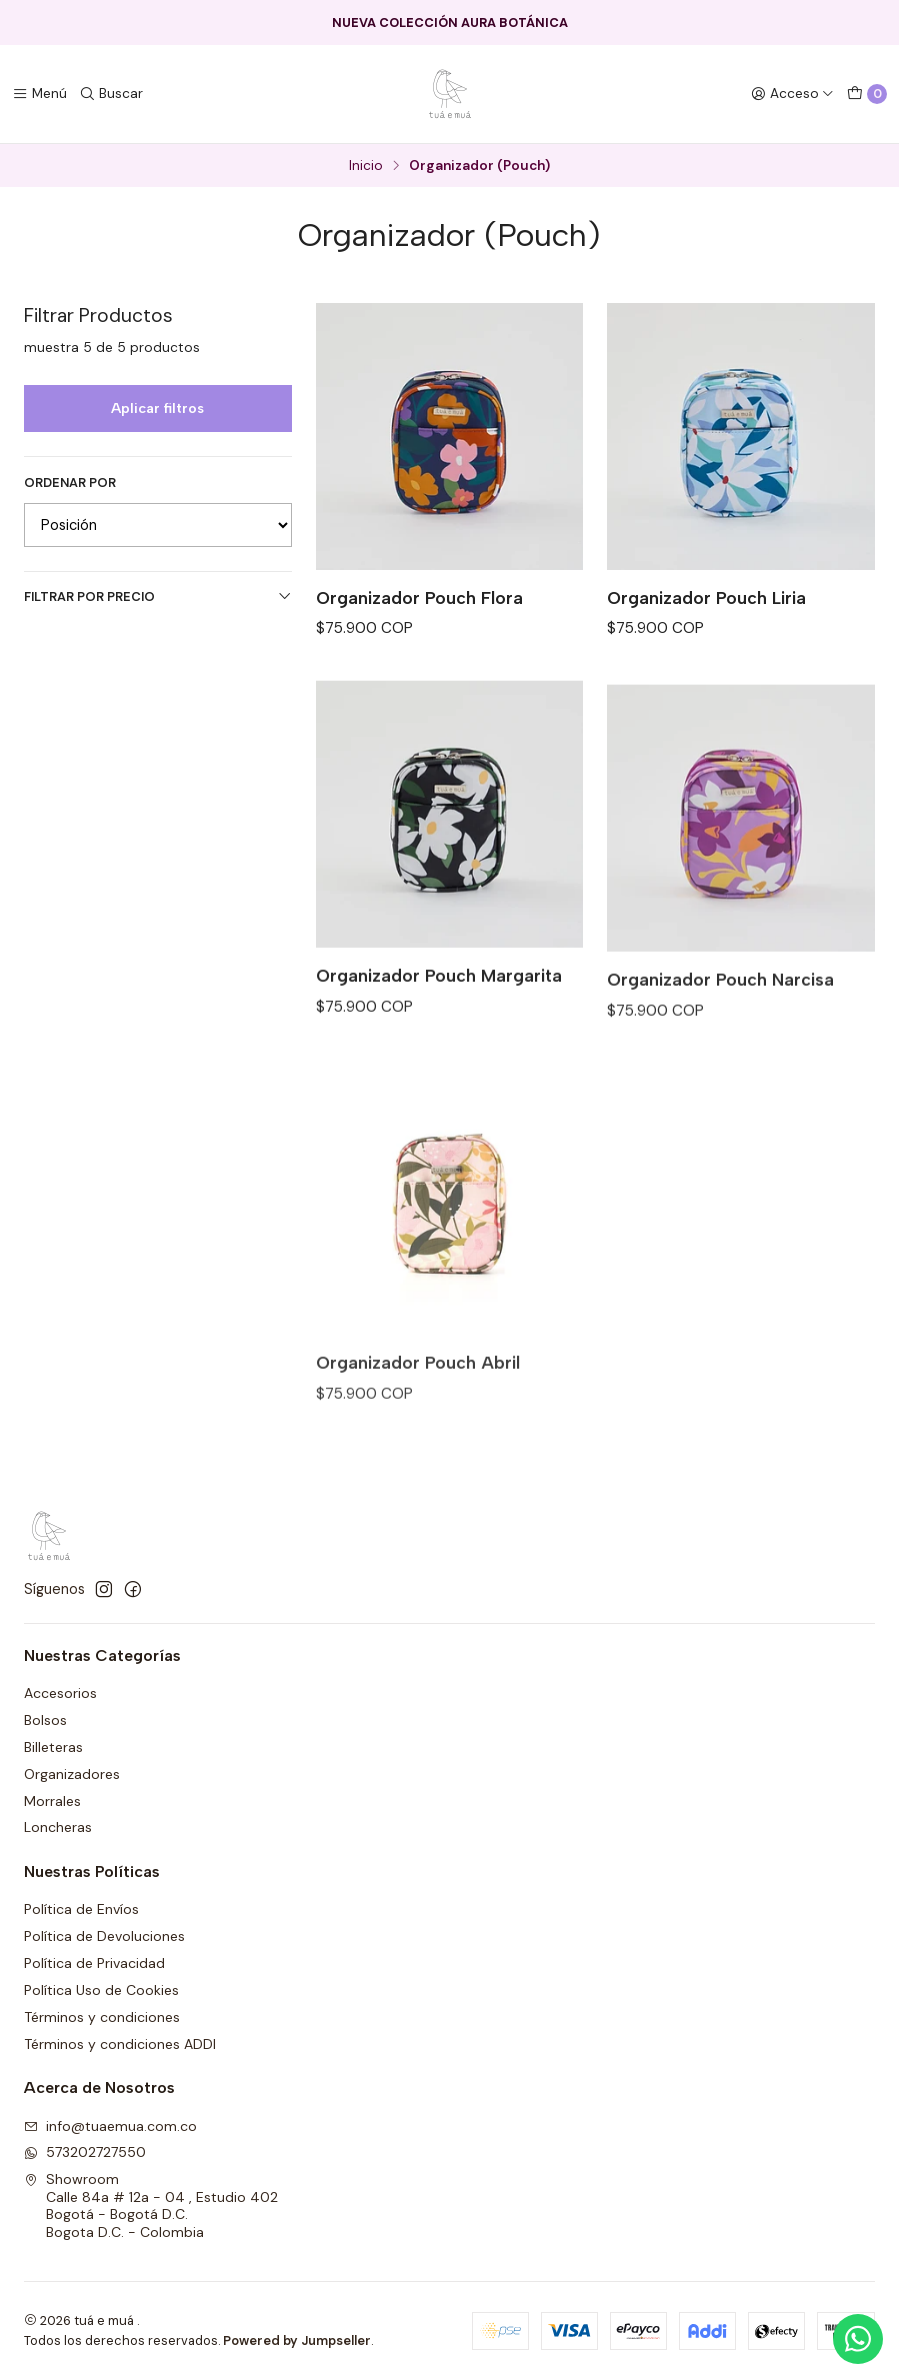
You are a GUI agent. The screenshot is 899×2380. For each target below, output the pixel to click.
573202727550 (85, 2152)
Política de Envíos (81, 1909)
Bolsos (45, 1720)
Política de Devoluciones (104, 1936)
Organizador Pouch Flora (419, 597)
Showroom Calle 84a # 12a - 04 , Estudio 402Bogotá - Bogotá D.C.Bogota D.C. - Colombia (151, 2205)
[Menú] (39, 94)
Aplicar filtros (157, 408)
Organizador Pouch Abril (418, 1447)
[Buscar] (111, 94)
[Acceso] (792, 94)
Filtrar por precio (158, 596)
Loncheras (58, 1827)
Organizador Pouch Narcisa (720, 1051)
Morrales (52, 1801)
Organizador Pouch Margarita (439, 1024)
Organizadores (72, 1774)
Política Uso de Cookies (101, 1990)
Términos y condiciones (102, 2017)
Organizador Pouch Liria (706, 597)
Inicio (366, 166)
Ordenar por (70, 483)
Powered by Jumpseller (297, 2340)
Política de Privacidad (94, 1963)
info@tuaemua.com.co (110, 2126)
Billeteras (53, 1747)
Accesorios (60, 1693)
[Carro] (867, 94)
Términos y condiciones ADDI (120, 2044)
